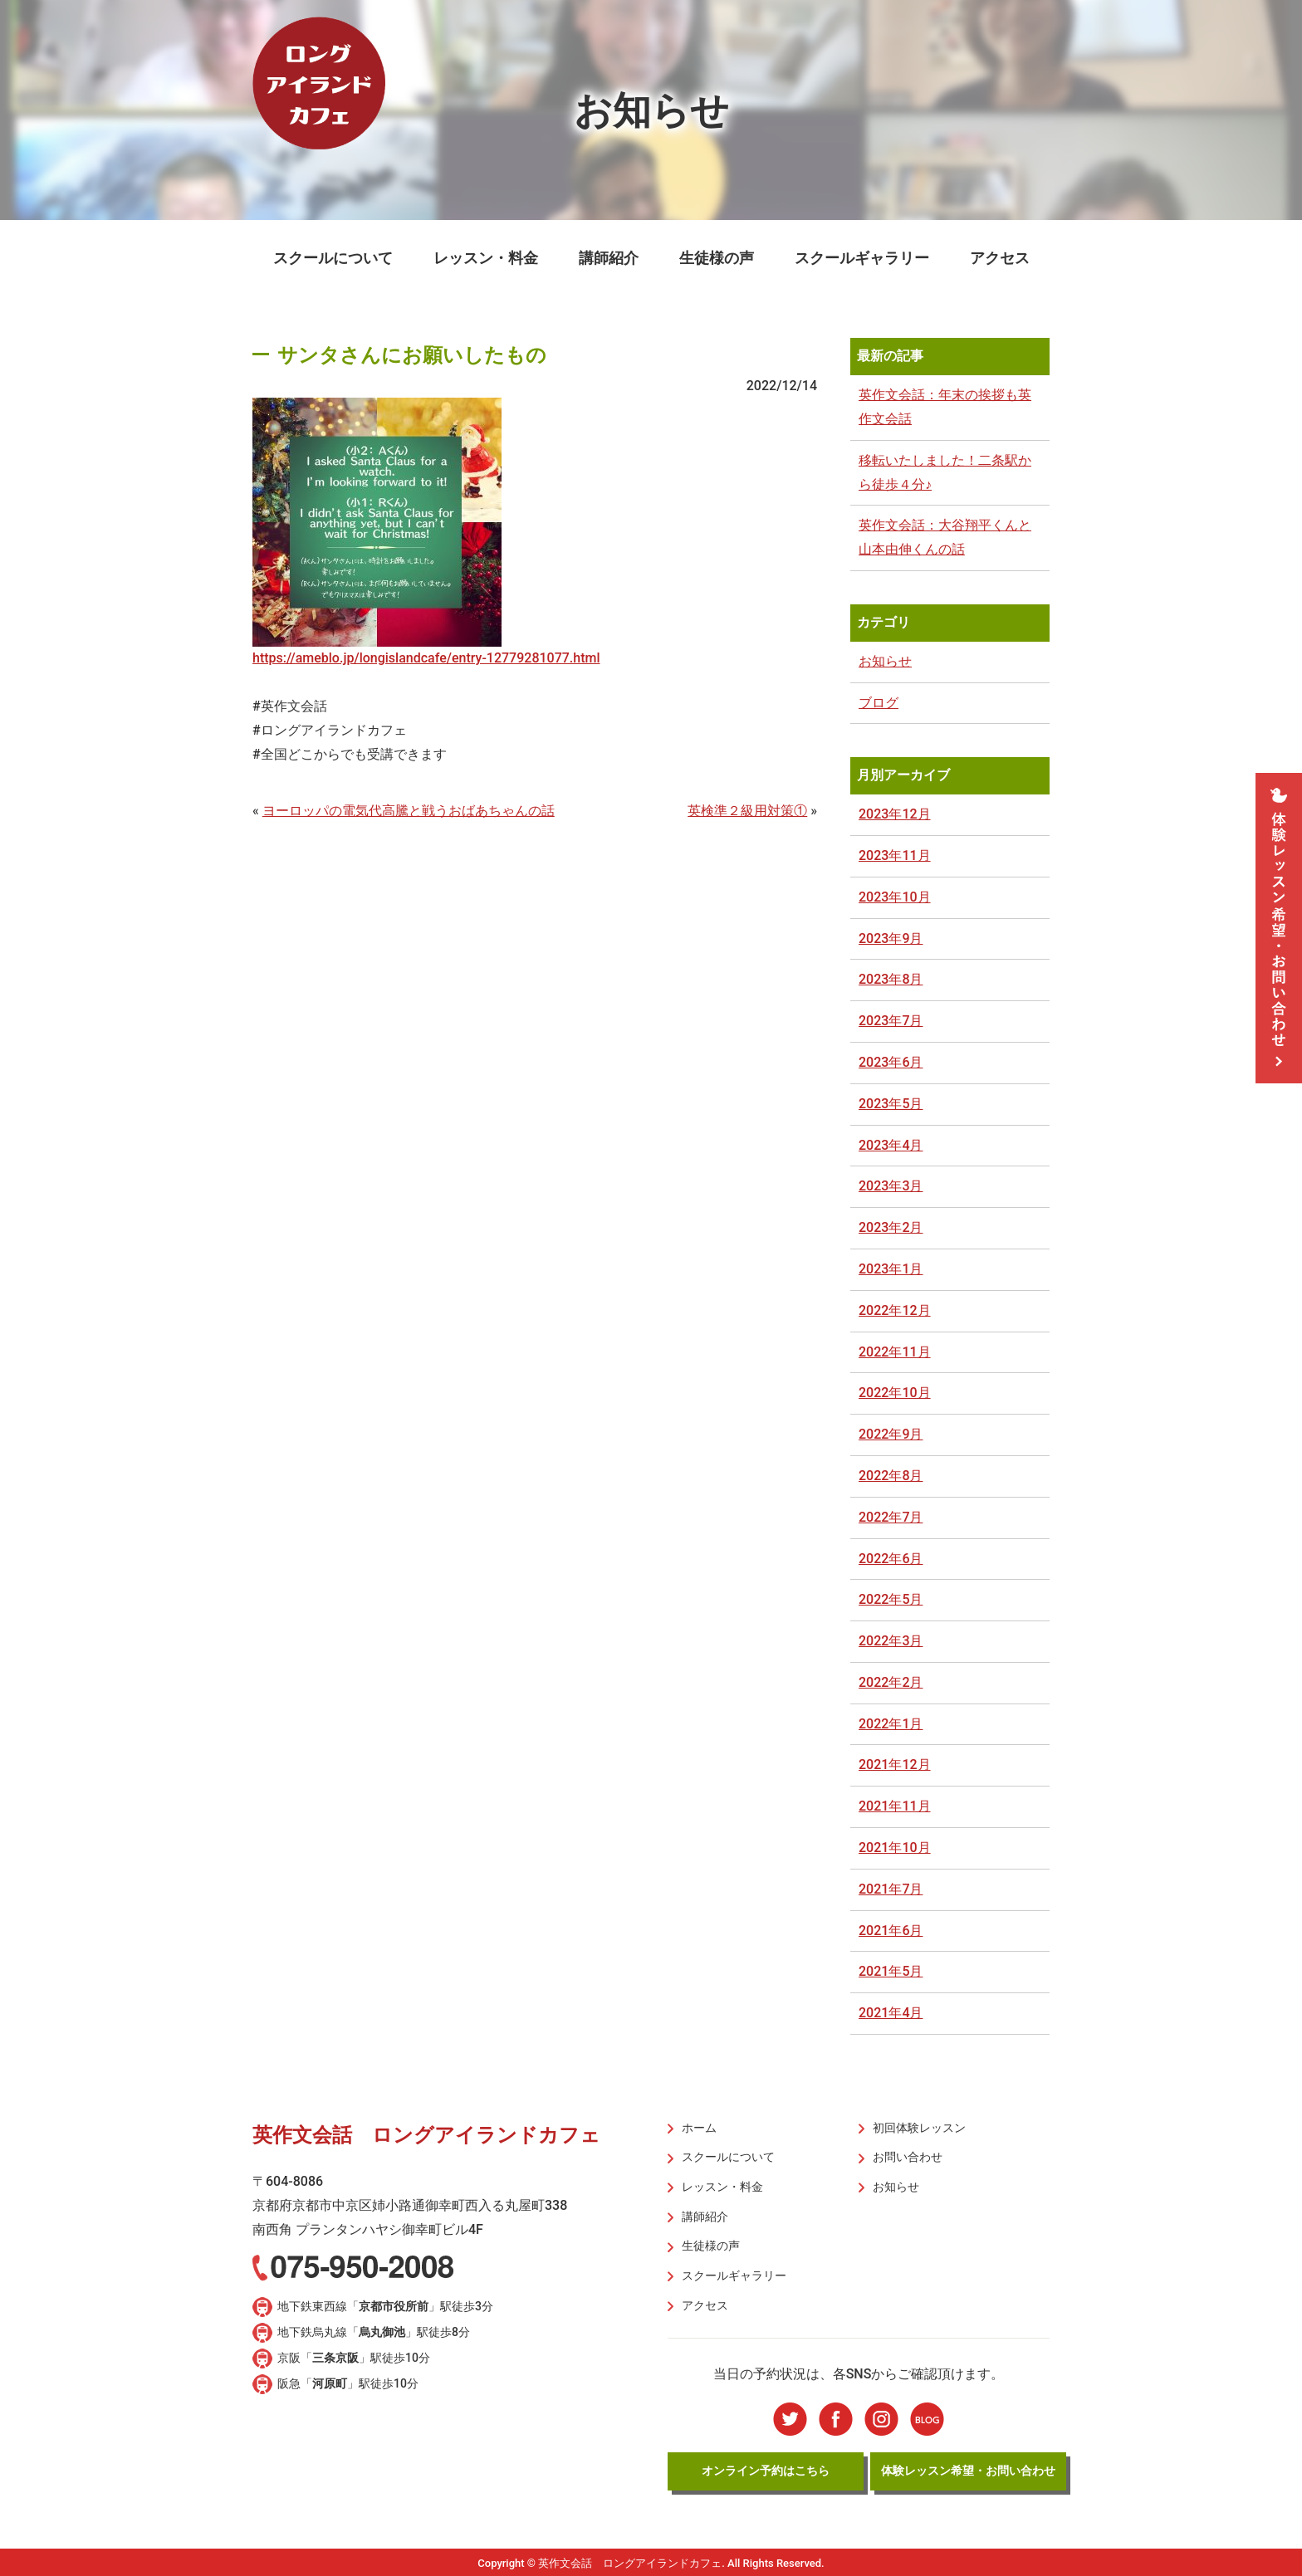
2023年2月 (891, 1227)
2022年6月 (891, 1559)
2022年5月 (891, 1599)
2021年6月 (891, 1930)
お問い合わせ (907, 2156)
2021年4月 (891, 2013)
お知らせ (885, 661)
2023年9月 (891, 938)
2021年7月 (891, 1889)
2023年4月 (891, 1145)
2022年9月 (891, 1434)
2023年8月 (891, 979)
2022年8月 (891, 1476)
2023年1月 (891, 1269)
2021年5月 (891, 1971)
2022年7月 (891, 1517)
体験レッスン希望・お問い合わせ (968, 2468)
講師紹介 (609, 257)
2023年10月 (895, 897)
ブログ (878, 703)
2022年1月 (891, 1724)
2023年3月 (891, 1186)
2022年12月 (895, 1310)
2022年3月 (891, 1641)
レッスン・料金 (485, 257)
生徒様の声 (716, 257)
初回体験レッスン (918, 2127)
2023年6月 (891, 1062)
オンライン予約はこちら (766, 2468)
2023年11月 (895, 855)
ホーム (698, 2127)
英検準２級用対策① (747, 811)
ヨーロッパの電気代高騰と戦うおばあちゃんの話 (408, 811)
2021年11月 (895, 1806)
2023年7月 (891, 1021)
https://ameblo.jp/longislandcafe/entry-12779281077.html (426, 658)
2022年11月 (895, 1352)
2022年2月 (891, 1682)
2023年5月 (891, 1104)
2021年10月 (895, 1847)
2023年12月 (895, 814)
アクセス (1000, 257)
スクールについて (333, 257)
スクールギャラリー (862, 257)
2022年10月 (895, 1392)
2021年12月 (895, 1764)
